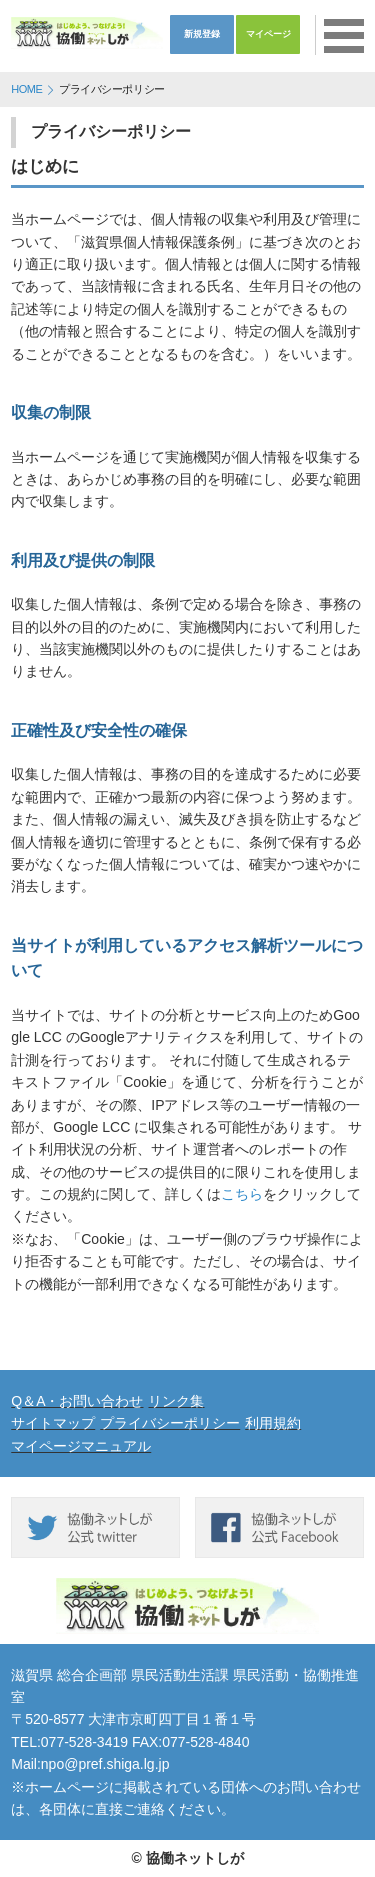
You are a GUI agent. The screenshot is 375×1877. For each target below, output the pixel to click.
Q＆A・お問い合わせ (77, 1401)
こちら (242, 1194)
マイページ (268, 34)
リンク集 (176, 1401)
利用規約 (273, 1423)
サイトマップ (53, 1423)
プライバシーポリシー (170, 1423)
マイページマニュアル (81, 1446)
